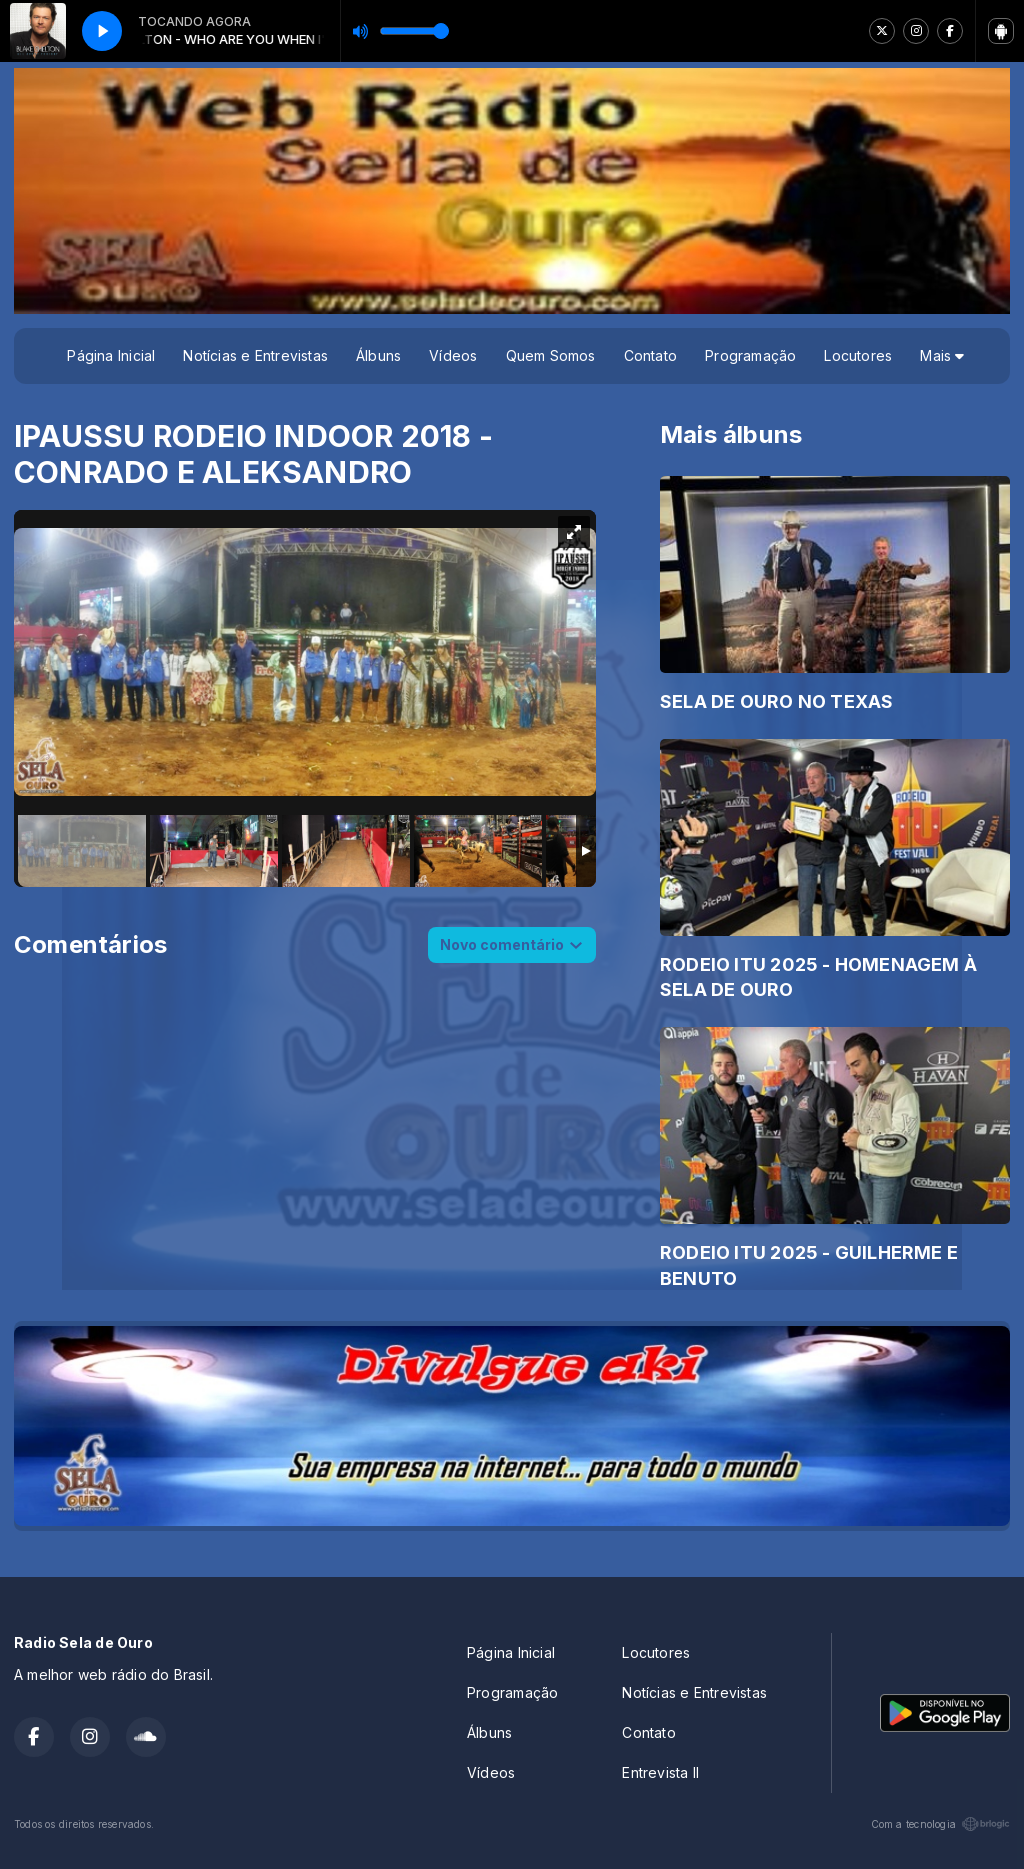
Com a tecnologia (940, 1824)
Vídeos (453, 355)
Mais (942, 355)
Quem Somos (551, 355)
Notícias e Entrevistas (255, 355)
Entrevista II (660, 1772)
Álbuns (378, 355)
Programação (750, 355)
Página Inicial (111, 355)
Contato (650, 355)
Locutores (858, 355)
